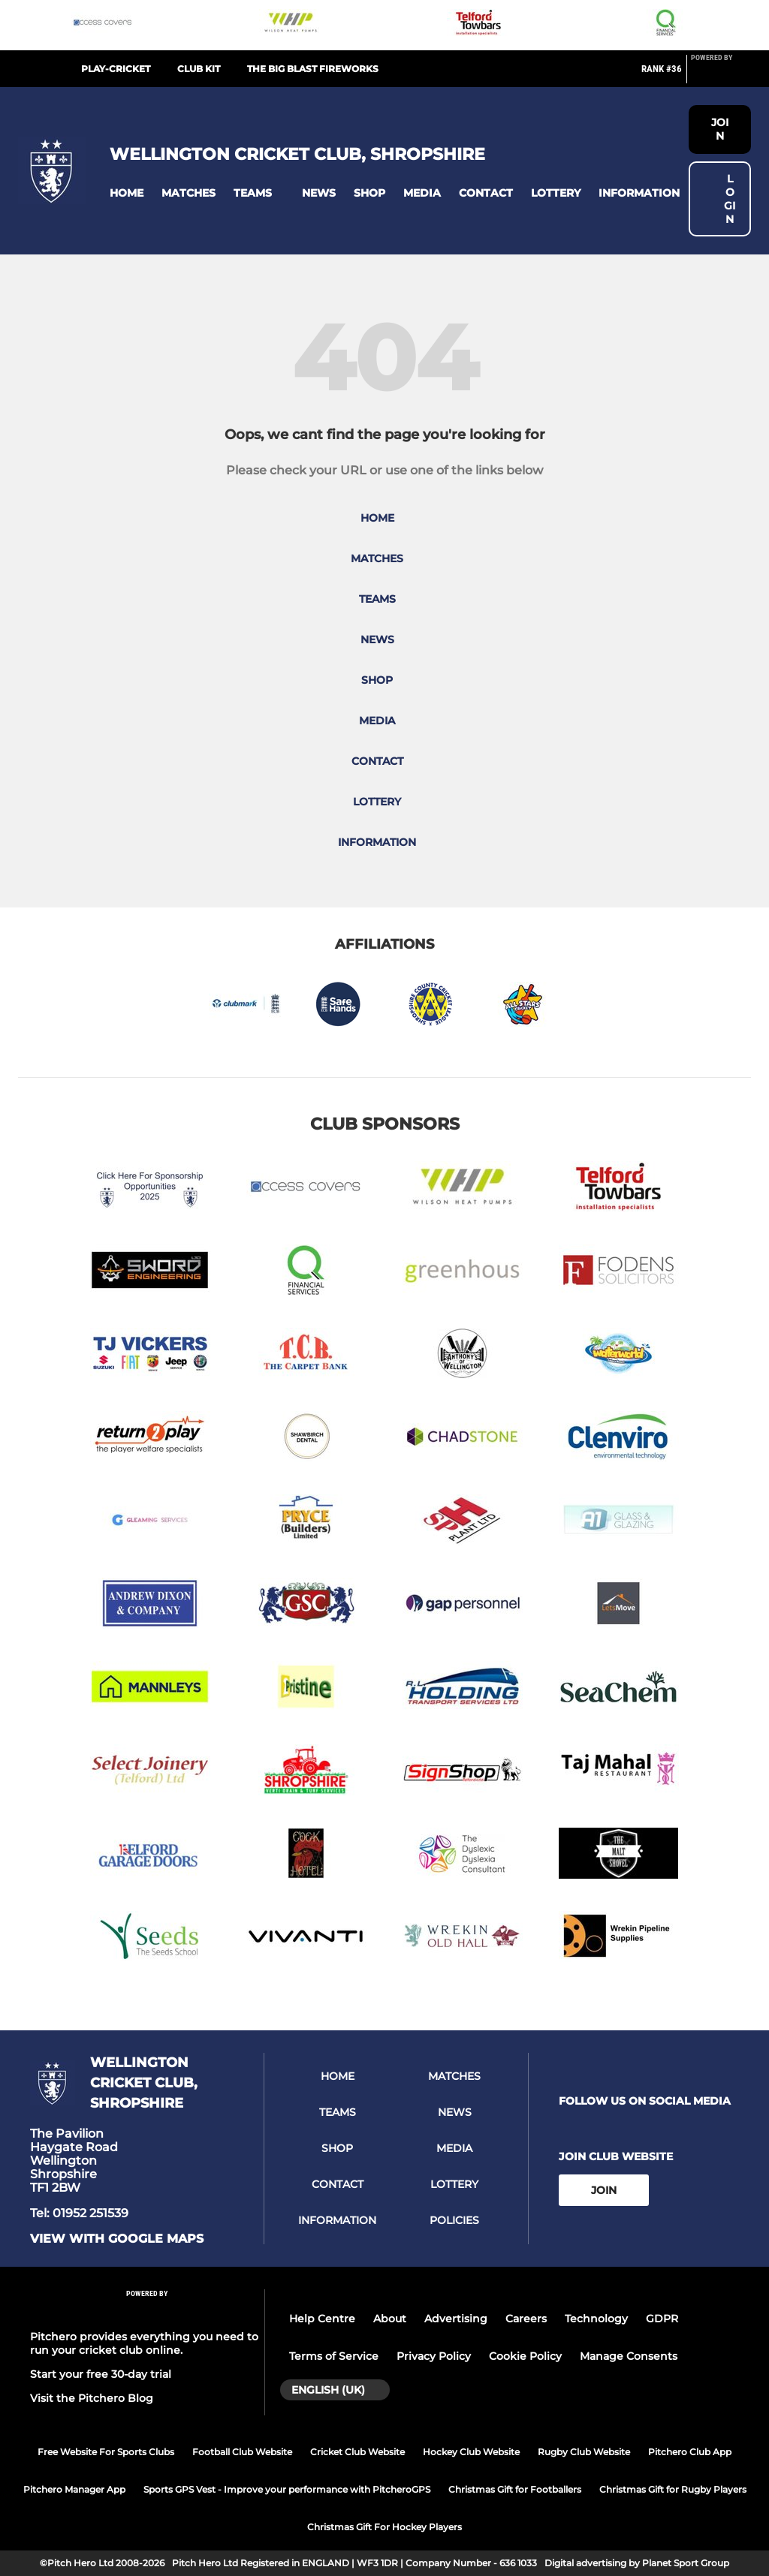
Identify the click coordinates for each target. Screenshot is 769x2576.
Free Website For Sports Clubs (106, 2451)
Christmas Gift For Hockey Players (384, 2526)
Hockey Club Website (471, 2451)
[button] (126, 193)
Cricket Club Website (357, 2451)
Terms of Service (333, 2356)
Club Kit (198, 68)
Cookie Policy (525, 2356)
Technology (596, 2318)
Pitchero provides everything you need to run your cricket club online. (144, 2343)
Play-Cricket (115, 68)
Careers (526, 2318)
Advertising (455, 2318)
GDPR (662, 2318)
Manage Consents (628, 2356)
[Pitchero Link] (721, 75)
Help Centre (322, 2318)
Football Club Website (242, 2451)
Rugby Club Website (584, 2451)
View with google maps (117, 2239)
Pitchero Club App (689, 2451)
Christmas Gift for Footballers (514, 2489)
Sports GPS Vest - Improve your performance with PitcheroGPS (286, 2489)
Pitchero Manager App (74, 2489)
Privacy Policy (434, 2356)
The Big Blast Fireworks (312, 68)
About (389, 2318)
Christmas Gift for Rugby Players (672, 2489)
